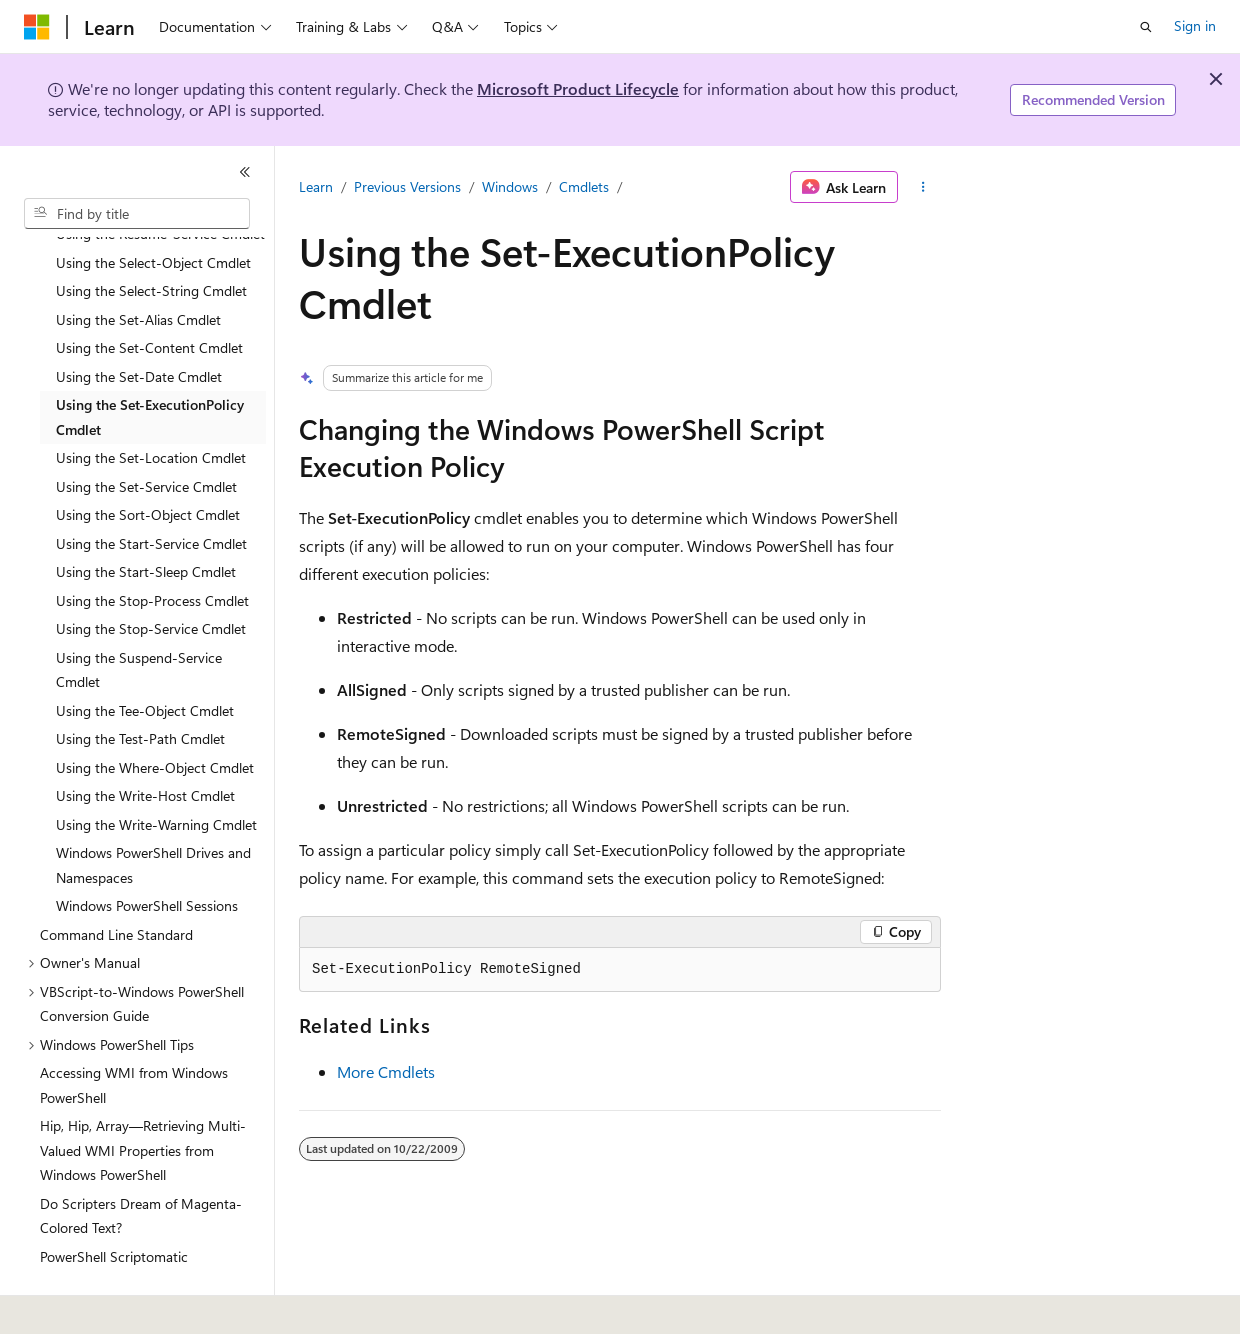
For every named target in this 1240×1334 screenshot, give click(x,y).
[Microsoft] (37, 27)
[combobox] (137, 214)
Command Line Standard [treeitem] (116, 879)
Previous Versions (407, 186)
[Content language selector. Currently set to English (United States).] (115, 1305)
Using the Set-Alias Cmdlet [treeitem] (138, 264)
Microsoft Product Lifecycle (578, 88)
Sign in (1195, 25)
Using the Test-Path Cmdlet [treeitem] (140, 683)
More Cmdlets (386, 1071)
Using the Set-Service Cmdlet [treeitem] (146, 431)
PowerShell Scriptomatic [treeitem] (114, 1201)
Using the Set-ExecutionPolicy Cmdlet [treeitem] (150, 362)
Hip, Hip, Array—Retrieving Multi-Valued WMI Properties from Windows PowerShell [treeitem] (143, 1095)
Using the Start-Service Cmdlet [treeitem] (151, 488)
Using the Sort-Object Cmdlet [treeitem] (148, 459)
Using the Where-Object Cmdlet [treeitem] (155, 712)
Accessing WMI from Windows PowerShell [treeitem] (134, 1030)
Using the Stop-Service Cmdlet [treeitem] (151, 573)
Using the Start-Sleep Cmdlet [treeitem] (146, 516)
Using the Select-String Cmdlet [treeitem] (151, 235)
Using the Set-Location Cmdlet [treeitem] (151, 402)
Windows (510, 186)
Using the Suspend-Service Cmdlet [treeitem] (139, 615)
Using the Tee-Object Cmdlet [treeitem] (145, 655)
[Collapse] (245, 172)
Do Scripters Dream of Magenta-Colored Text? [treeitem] (141, 1161)
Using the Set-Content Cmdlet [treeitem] (149, 292)
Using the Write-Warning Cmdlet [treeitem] (156, 769)
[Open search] (1146, 27)
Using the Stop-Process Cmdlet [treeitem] (152, 545)
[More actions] (923, 187)
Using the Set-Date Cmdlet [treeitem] (139, 321)
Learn (316, 186)
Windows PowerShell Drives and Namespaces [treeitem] (153, 810)
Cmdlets (584, 186)
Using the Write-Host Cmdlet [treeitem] (145, 740)
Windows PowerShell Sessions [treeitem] (147, 850)
